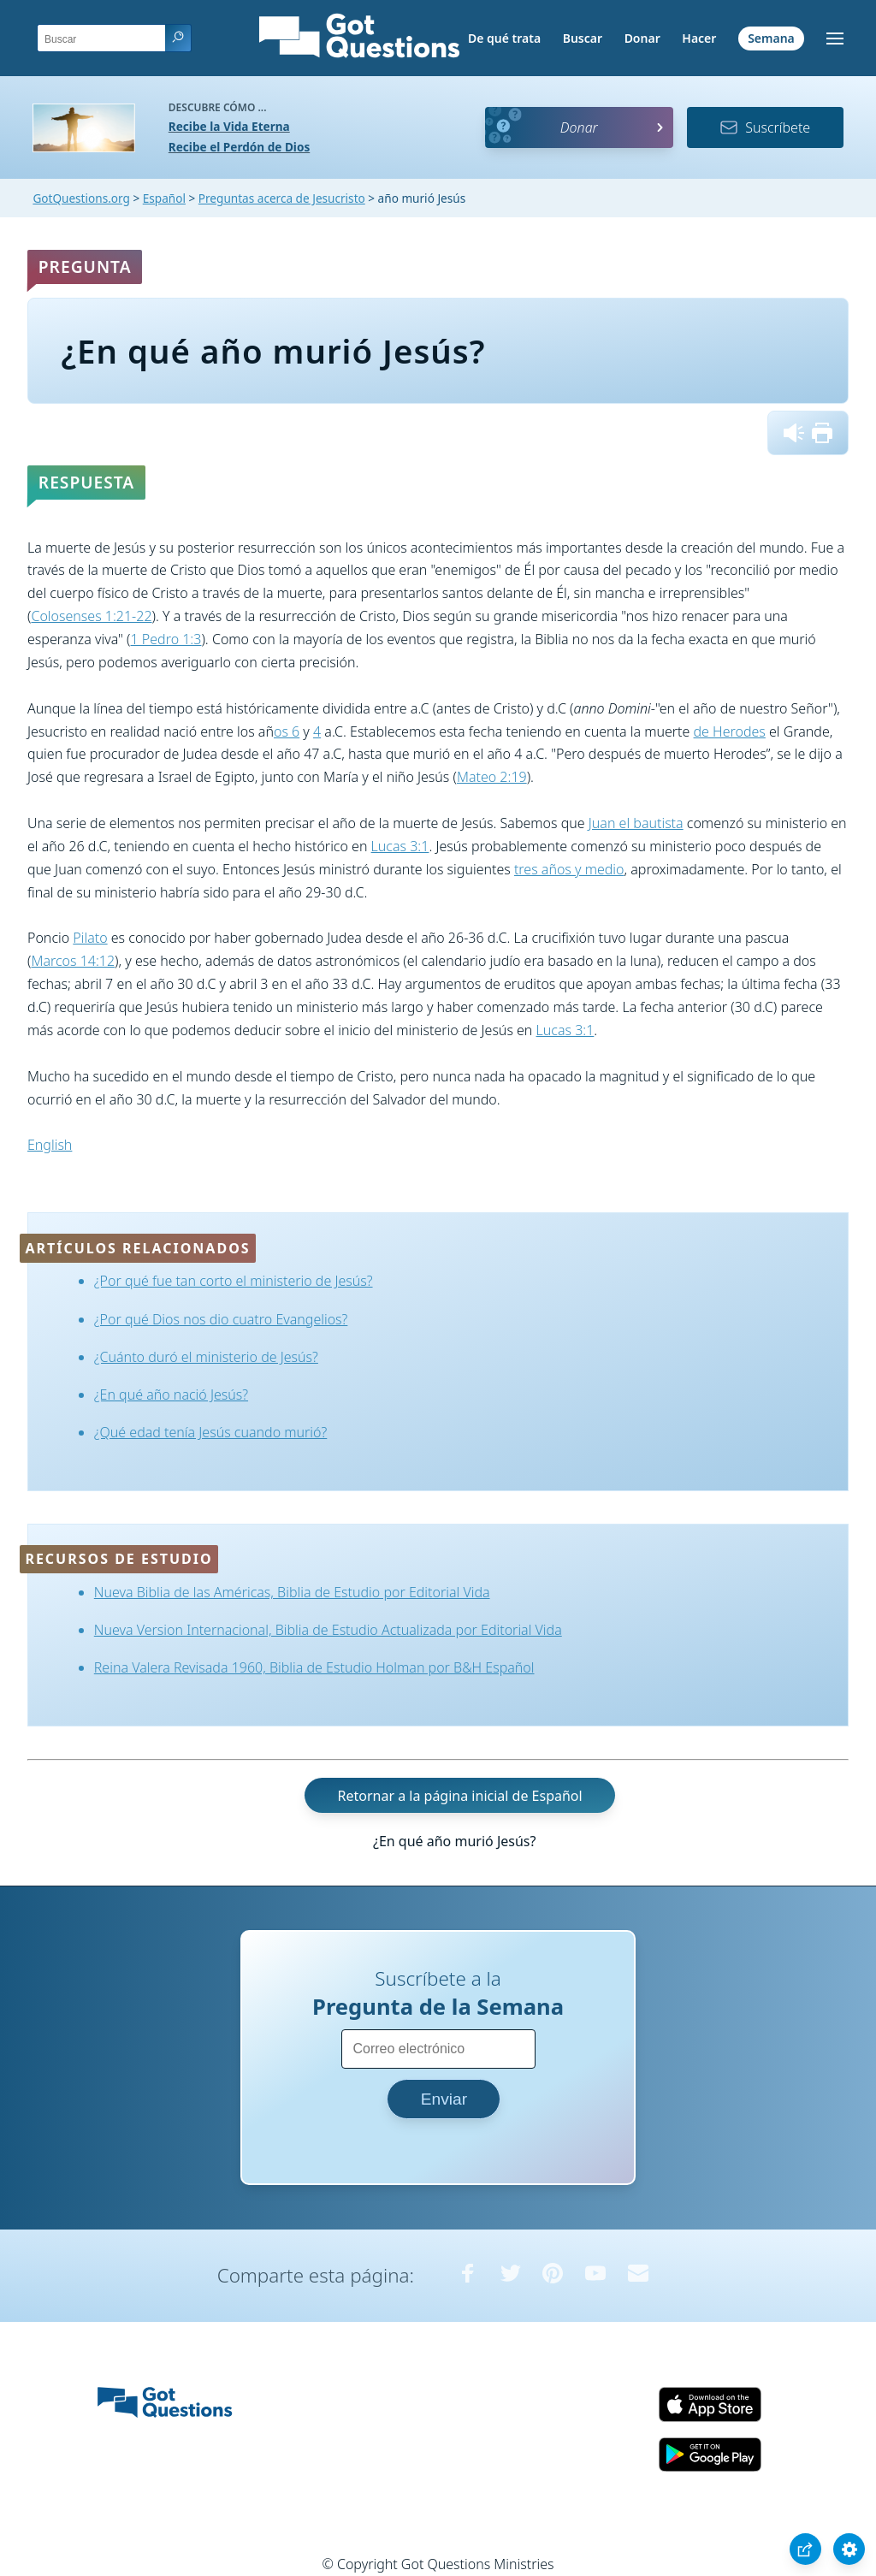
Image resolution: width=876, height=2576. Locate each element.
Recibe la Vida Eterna (229, 126)
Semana (771, 38)
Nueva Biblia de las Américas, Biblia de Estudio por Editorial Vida (292, 1592)
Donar (642, 38)
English (49, 1144)
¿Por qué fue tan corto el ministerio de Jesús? (233, 1280)
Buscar (582, 38)
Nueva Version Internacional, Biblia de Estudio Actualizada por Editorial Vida (328, 1629)
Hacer (699, 38)
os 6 (286, 731)
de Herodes (730, 731)
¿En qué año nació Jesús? (171, 1394)
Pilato (90, 937)
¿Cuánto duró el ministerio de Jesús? (206, 1356)
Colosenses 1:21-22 (91, 616)
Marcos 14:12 (73, 960)
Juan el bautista (636, 823)
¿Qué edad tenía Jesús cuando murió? (211, 1432)
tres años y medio (569, 869)
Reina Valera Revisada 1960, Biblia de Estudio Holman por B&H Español (314, 1667)
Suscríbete (764, 127)
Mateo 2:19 (492, 776)
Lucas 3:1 (400, 846)
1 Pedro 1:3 (166, 639)
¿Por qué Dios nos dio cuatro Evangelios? (221, 1319)
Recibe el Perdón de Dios (239, 147)
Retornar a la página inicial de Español (459, 1794)
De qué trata (504, 38)
